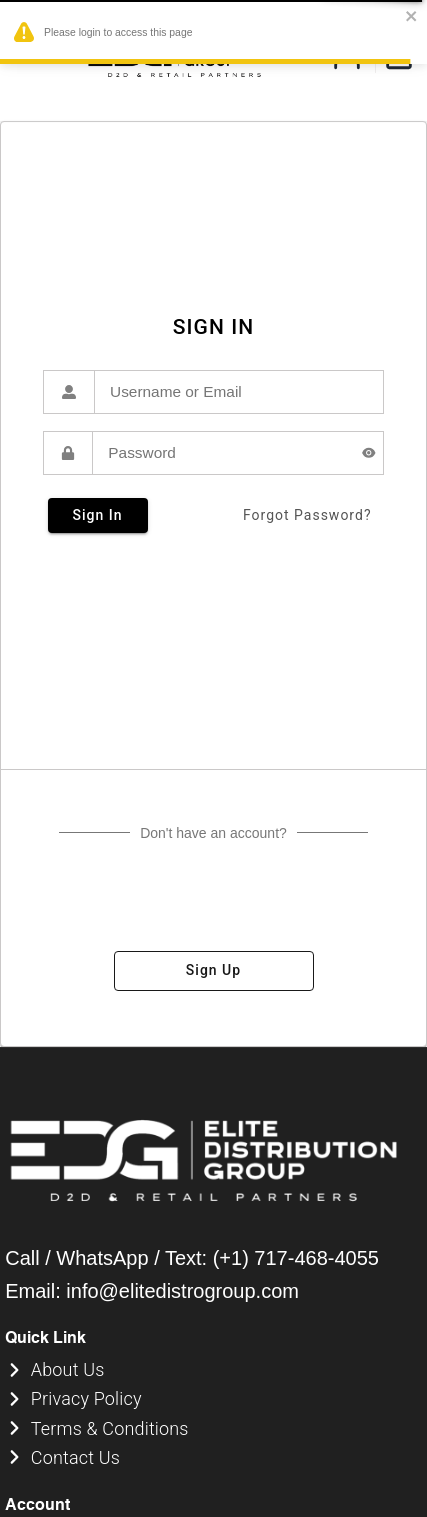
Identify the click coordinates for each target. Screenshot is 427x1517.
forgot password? (307, 515)
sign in (98, 515)
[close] (412, 17)
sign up (214, 971)
